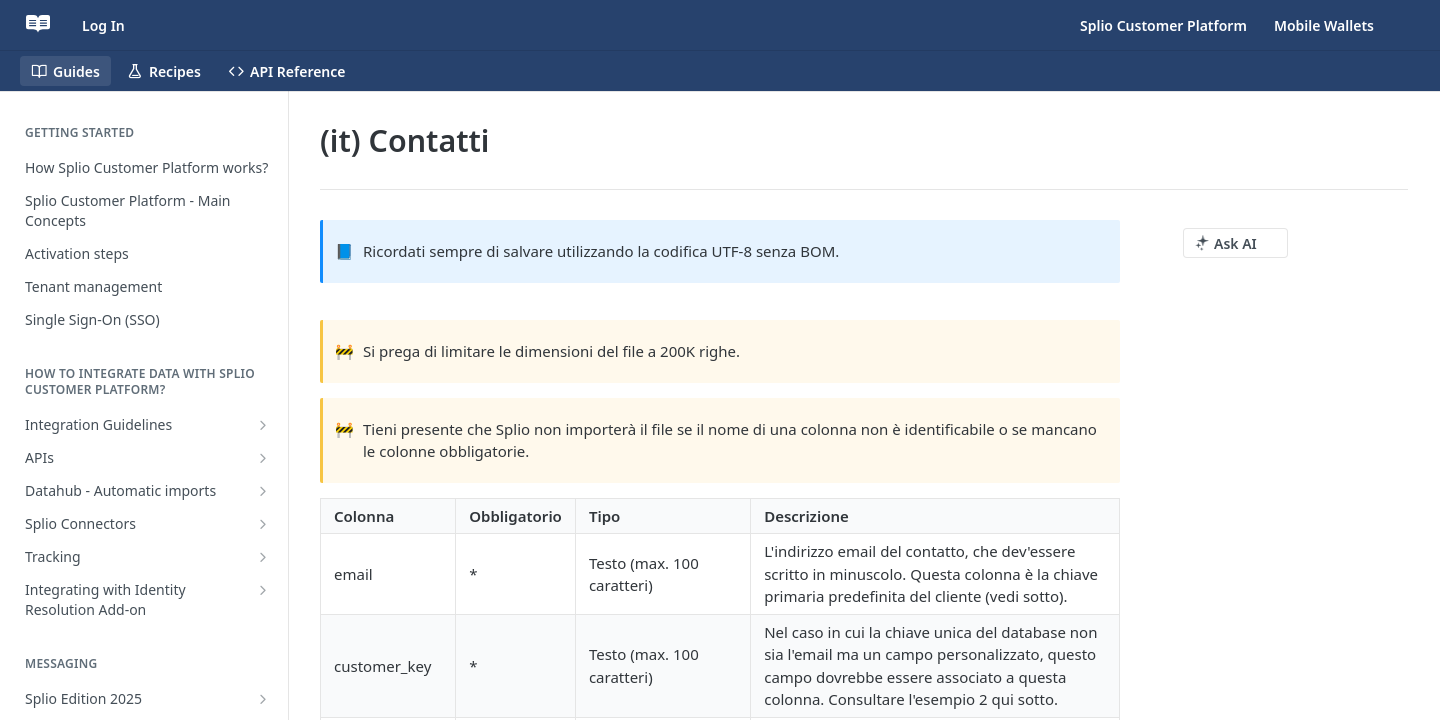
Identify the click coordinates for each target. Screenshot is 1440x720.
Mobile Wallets (1324, 25)
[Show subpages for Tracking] (263, 557)
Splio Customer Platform (1163, 25)
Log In (103, 25)
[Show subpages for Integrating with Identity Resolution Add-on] (263, 590)
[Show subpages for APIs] (263, 458)
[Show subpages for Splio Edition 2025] (263, 699)
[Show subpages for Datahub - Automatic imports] (263, 491)
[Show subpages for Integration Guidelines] (263, 425)
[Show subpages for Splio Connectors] (263, 524)
